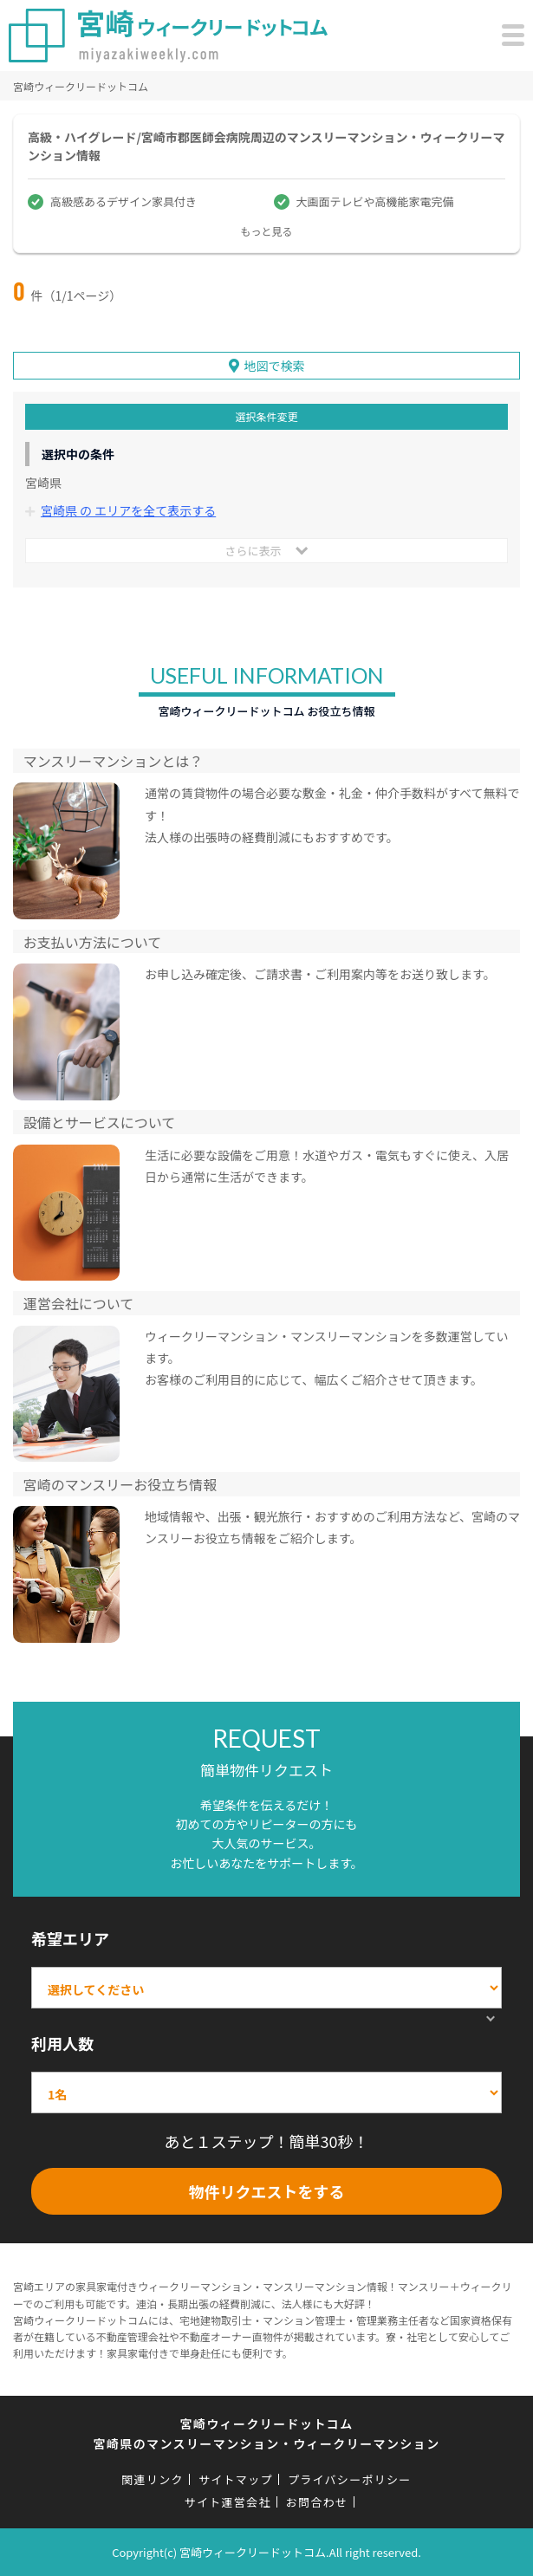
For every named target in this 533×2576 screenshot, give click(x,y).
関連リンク (152, 2479)
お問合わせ (317, 2502)
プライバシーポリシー (350, 2479)
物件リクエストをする (267, 2191)
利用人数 (62, 2043)
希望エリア (70, 1938)
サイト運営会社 (228, 2502)
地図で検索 (274, 365)
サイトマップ (235, 2479)
